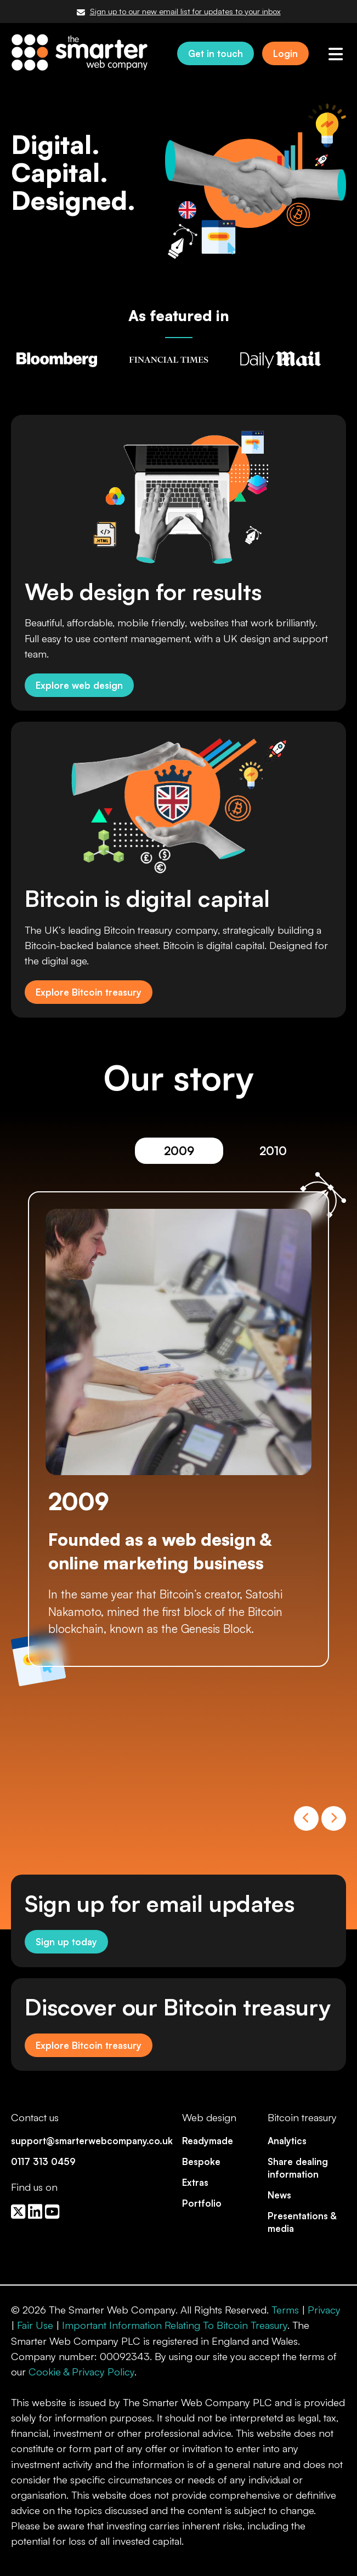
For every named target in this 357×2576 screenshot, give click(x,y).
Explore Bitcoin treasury (88, 992)
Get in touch (215, 53)
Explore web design (79, 685)
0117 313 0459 (43, 2161)
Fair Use (35, 2325)
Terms (285, 2309)
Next (333, 1818)
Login (285, 53)
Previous (306, 1818)
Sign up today (66, 1941)
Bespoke (201, 2161)
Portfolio (202, 2203)
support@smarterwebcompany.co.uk (92, 2140)
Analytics (287, 2140)
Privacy (324, 2309)
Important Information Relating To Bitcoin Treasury (174, 2325)
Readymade (207, 2140)
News (279, 2195)
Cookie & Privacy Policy (81, 2371)
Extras (195, 2182)
